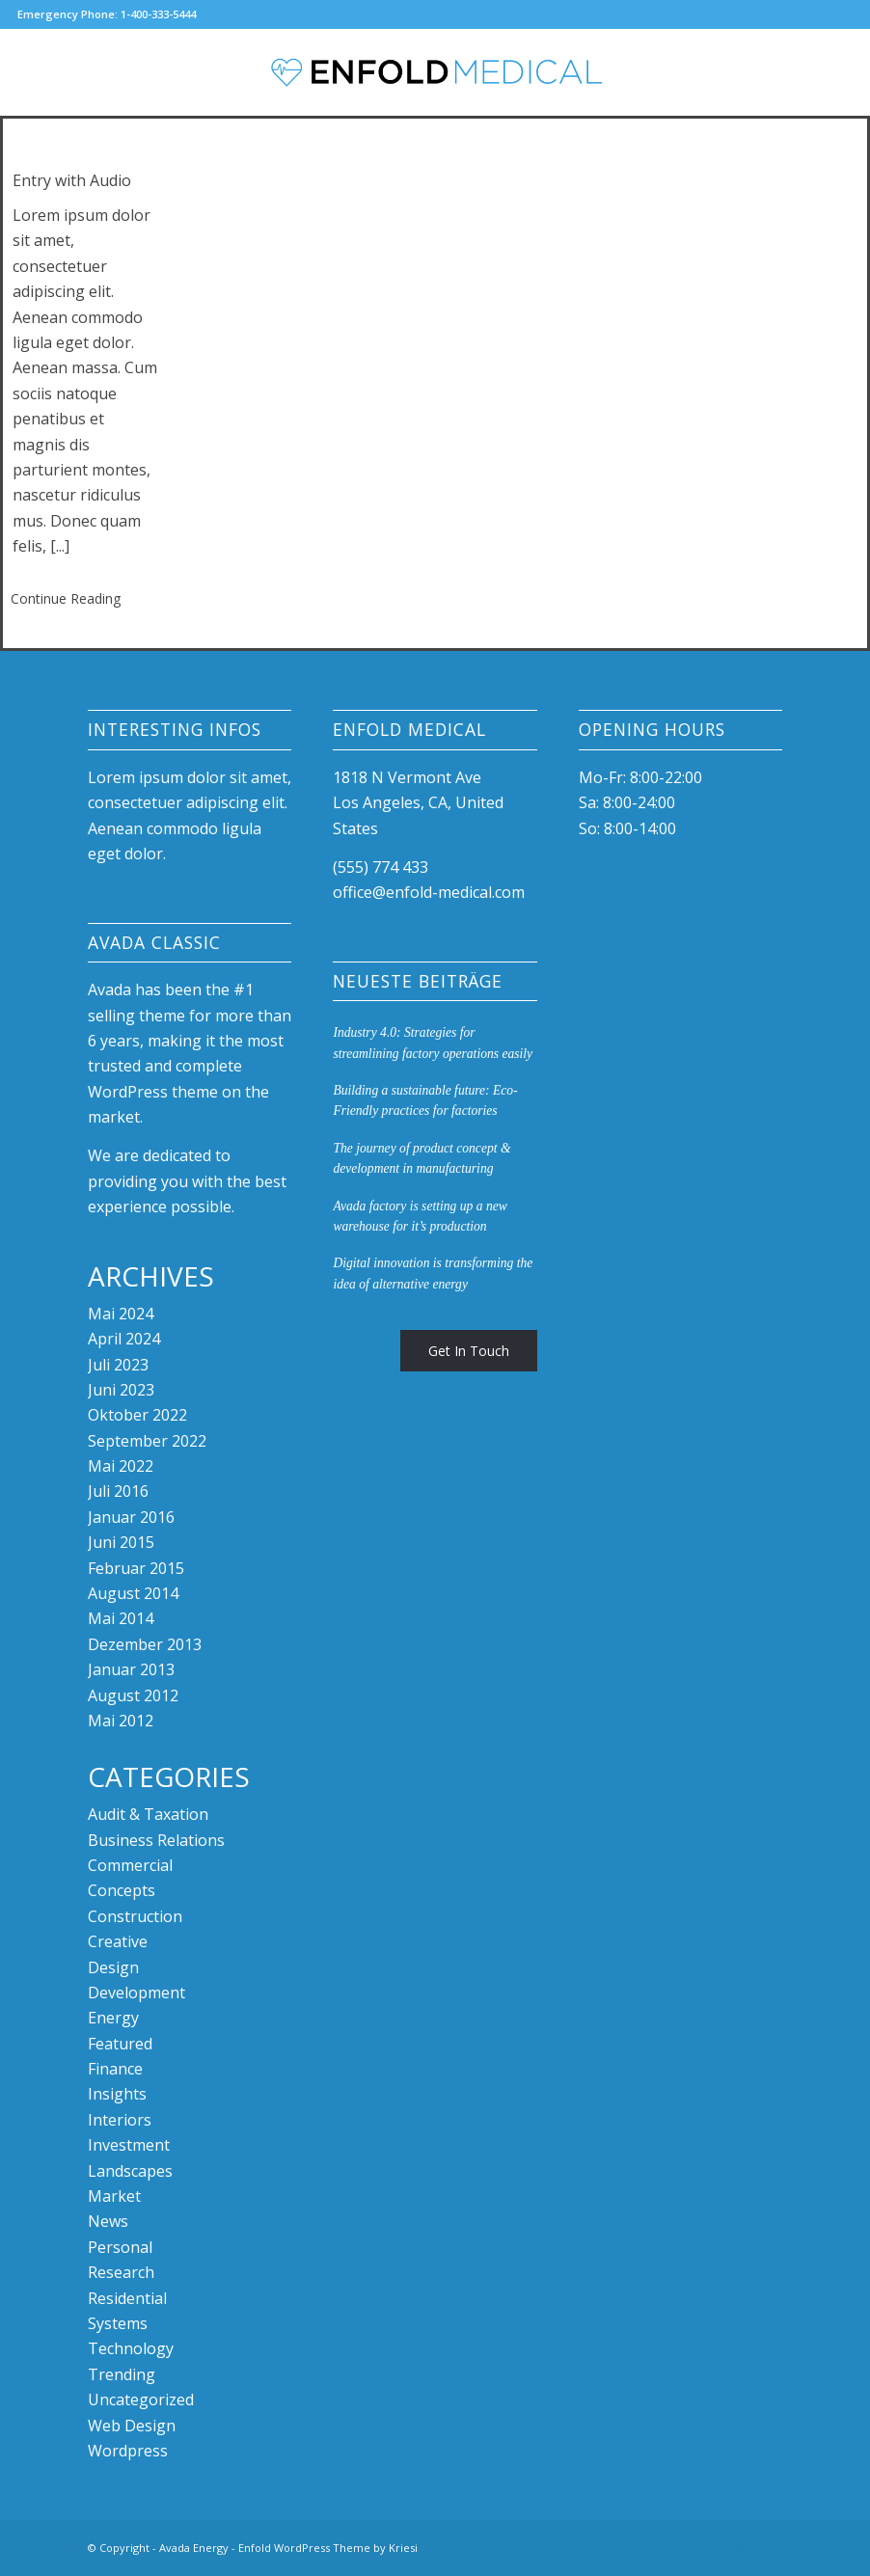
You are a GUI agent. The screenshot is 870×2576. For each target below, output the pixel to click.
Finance (115, 2068)
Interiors (119, 2119)
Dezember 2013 (145, 1644)
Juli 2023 (118, 1364)
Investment (129, 2145)
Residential (127, 2298)
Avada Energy (194, 2547)
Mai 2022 (120, 1466)
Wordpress (128, 2450)
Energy (113, 2017)
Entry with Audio (72, 180)
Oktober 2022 (137, 1414)
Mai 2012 (120, 1720)
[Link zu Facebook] (709, 2545)
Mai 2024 (120, 1313)
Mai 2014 (120, 1618)
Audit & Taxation (148, 1814)
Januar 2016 (131, 1517)
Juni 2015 (121, 1542)
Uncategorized (141, 2399)
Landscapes (130, 2171)
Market (114, 2196)
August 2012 (133, 1695)
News (108, 2221)
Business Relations (156, 1840)
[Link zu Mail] (767, 2545)
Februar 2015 (136, 1568)
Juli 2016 (118, 1491)
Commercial (130, 1865)
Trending (121, 2374)
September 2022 (147, 1440)
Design (113, 1967)
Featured (120, 2043)
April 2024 (124, 1338)
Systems (118, 2323)
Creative (118, 1941)
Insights (117, 2093)
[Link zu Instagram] (738, 2545)
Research (121, 2272)
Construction (135, 1916)
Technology (131, 2348)
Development (136, 1992)
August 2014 (133, 1593)
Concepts (121, 1890)
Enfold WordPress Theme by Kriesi (328, 2547)
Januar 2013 (131, 1669)
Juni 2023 (121, 1389)
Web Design (132, 2425)
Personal (120, 2247)
